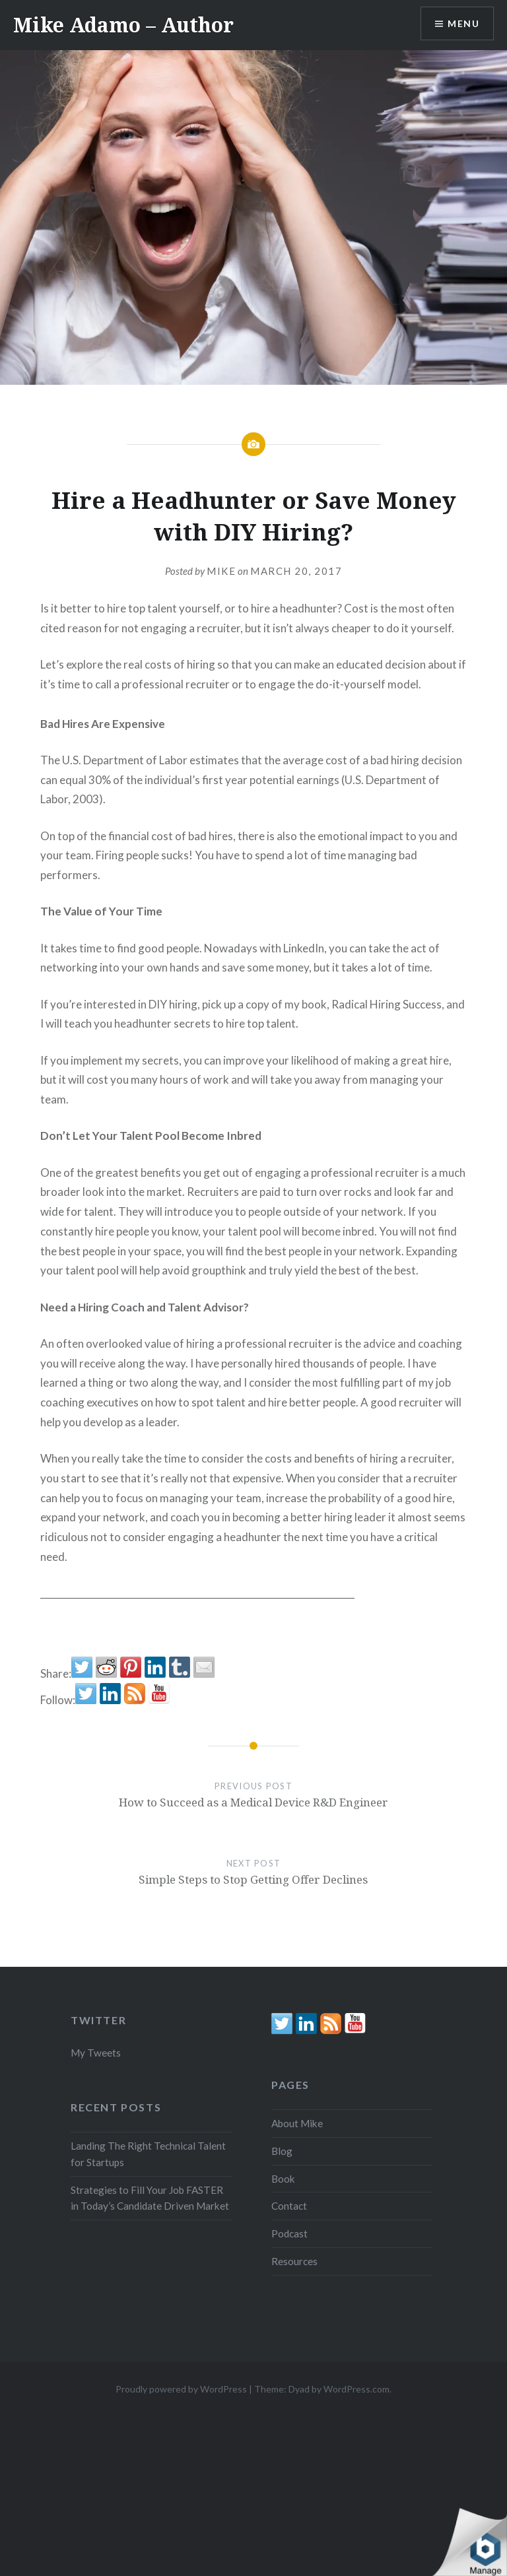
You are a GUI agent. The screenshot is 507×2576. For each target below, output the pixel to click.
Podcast (289, 2233)
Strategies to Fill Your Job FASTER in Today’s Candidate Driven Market (150, 2198)
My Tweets (96, 2053)
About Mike (297, 2123)
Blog (281, 2151)
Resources (294, 2261)
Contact (289, 2206)
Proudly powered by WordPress (181, 2388)
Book (283, 2179)
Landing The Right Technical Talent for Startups (148, 2154)
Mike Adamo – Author (123, 24)
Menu (463, 23)
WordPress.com (356, 2388)
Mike (221, 571)
